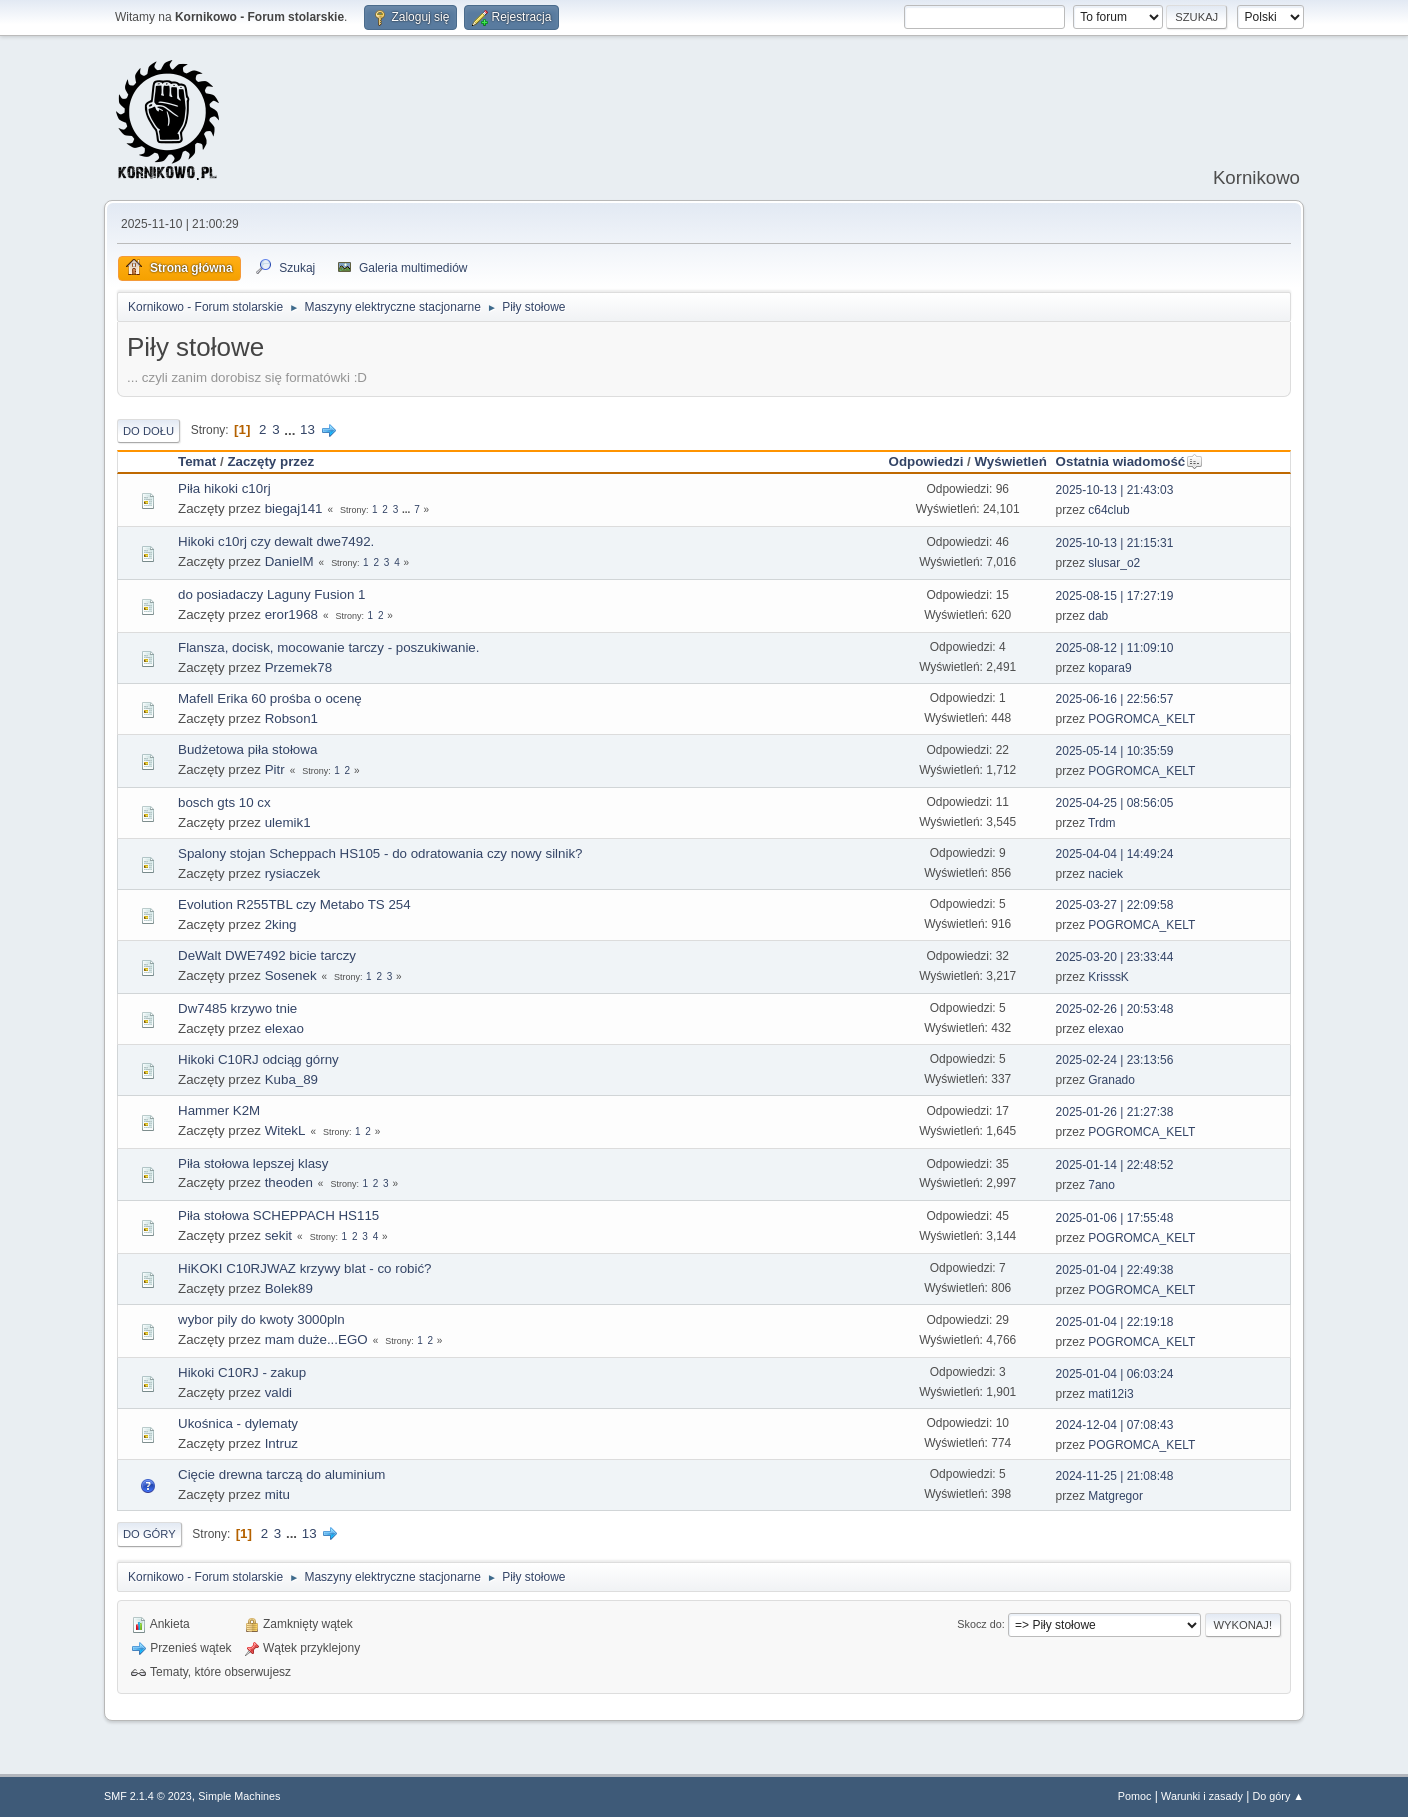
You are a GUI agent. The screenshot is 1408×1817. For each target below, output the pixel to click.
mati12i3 (1110, 1394)
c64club (1108, 510)
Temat (197, 461)
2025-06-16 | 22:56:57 (1115, 699)
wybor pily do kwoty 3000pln (261, 1319)
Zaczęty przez (270, 461)
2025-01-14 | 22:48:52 (1115, 1165)
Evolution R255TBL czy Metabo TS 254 (294, 904)
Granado (1111, 1080)
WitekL (285, 1130)
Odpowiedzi (926, 461)
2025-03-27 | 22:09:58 (1115, 905)
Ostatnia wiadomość (1130, 461)
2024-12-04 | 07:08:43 (1115, 1425)
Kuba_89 (291, 1079)
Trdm (1102, 823)
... (291, 429)
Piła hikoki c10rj (224, 488)
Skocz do (979, 1624)
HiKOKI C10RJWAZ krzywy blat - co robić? (305, 1268)
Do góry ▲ (1278, 1796)
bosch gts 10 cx (224, 802)
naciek (1105, 874)
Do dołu (148, 431)
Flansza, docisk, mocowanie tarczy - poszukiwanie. (328, 647)
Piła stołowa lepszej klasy (253, 1163)
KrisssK (1108, 977)
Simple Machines (239, 1796)
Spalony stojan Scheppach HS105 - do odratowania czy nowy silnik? (380, 853)
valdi (278, 1392)
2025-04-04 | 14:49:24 (1115, 854)
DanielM (289, 561)
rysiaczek (293, 873)
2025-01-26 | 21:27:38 (1115, 1112)
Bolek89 (289, 1288)
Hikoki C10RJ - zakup (242, 1372)
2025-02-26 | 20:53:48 (1115, 1009)
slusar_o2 (1114, 563)
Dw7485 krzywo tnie (237, 1008)
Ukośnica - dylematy (238, 1423)
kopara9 (1109, 668)
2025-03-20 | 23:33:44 (1115, 957)
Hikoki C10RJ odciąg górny (258, 1059)
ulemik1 (288, 822)
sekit (278, 1235)
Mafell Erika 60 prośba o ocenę (270, 698)
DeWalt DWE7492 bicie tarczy (267, 955)
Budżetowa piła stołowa (247, 749)
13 (307, 429)
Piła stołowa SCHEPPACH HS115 (278, 1215)
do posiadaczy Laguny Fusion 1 (271, 594)
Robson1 (291, 718)
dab (1098, 616)
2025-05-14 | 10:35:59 (1115, 751)
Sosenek (291, 975)
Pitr (275, 769)
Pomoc (1135, 1796)
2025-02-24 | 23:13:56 (1115, 1060)
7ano (1101, 1185)
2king (281, 924)
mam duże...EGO (316, 1339)
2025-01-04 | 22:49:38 (1115, 1270)
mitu (277, 1494)
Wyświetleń (1010, 461)
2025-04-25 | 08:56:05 (1115, 803)
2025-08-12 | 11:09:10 (1115, 648)
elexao (284, 1028)
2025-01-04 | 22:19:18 (1115, 1322)
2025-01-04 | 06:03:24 (1115, 1374)
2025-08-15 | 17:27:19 (1115, 596)
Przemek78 (298, 667)
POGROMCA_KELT (1141, 719)
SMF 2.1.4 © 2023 (148, 1796)
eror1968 (291, 614)
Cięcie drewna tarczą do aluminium (281, 1474)
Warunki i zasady (1202, 1796)
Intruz (281, 1443)
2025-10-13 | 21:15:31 (1115, 543)
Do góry (149, 1534)
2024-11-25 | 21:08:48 (1115, 1476)
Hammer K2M (219, 1110)
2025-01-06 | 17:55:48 (1115, 1218)
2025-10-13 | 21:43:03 (1115, 490)
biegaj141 (294, 508)
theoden (289, 1182)
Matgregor (1115, 1496)
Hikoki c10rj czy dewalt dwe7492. (276, 541)
